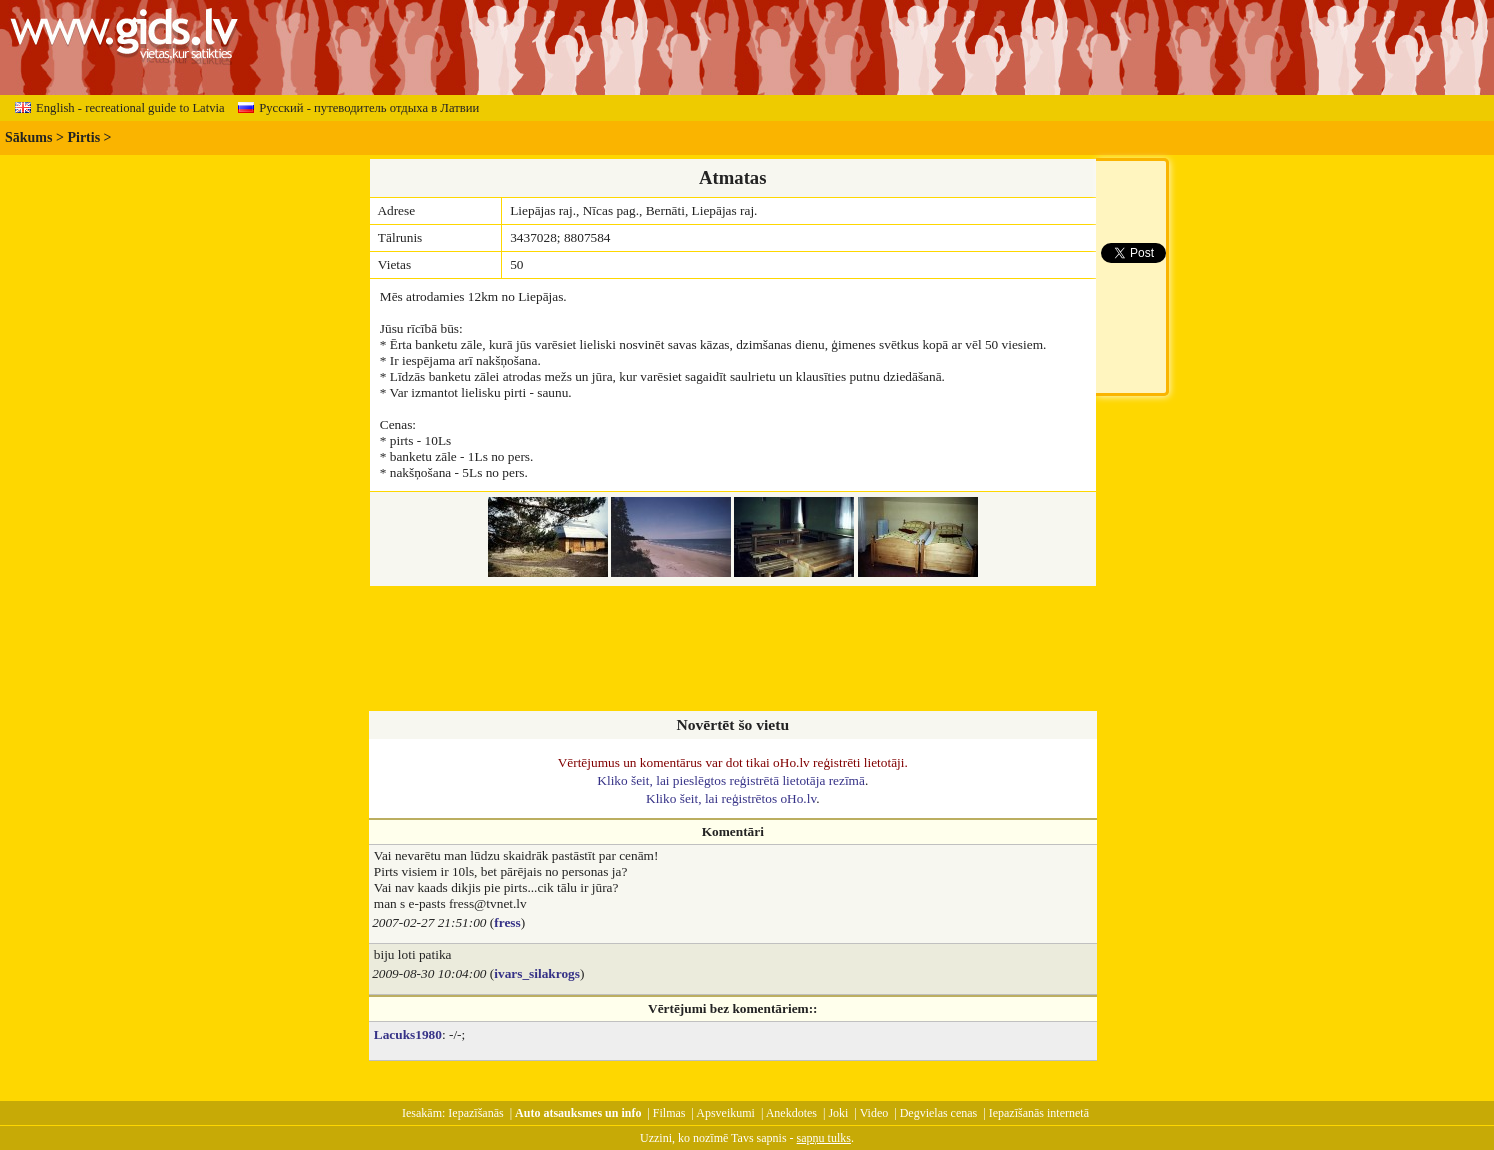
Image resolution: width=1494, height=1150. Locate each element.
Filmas (669, 1113)
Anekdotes (791, 1113)
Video (874, 1113)
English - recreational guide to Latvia (120, 108)
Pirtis (83, 137)
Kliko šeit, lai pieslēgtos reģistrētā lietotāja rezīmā (731, 780)
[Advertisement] (733, 650)
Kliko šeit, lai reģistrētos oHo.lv (731, 798)
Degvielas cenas (939, 1113)
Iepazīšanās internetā (1039, 1113)
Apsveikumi (725, 1113)
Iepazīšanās (475, 1113)
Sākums (28, 137)
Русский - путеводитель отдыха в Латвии (358, 108)
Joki (838, 1113)
